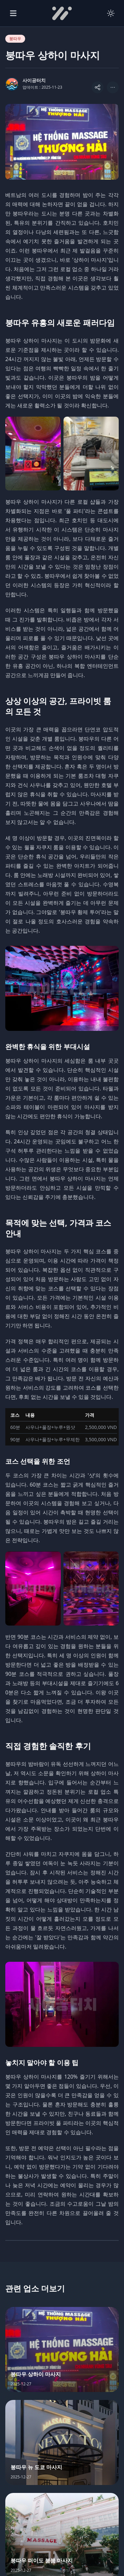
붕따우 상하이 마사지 (36, 2374)
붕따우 (15, 38)
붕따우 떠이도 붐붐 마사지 (42, 2560)
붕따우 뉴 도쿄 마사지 (36, 2467)
